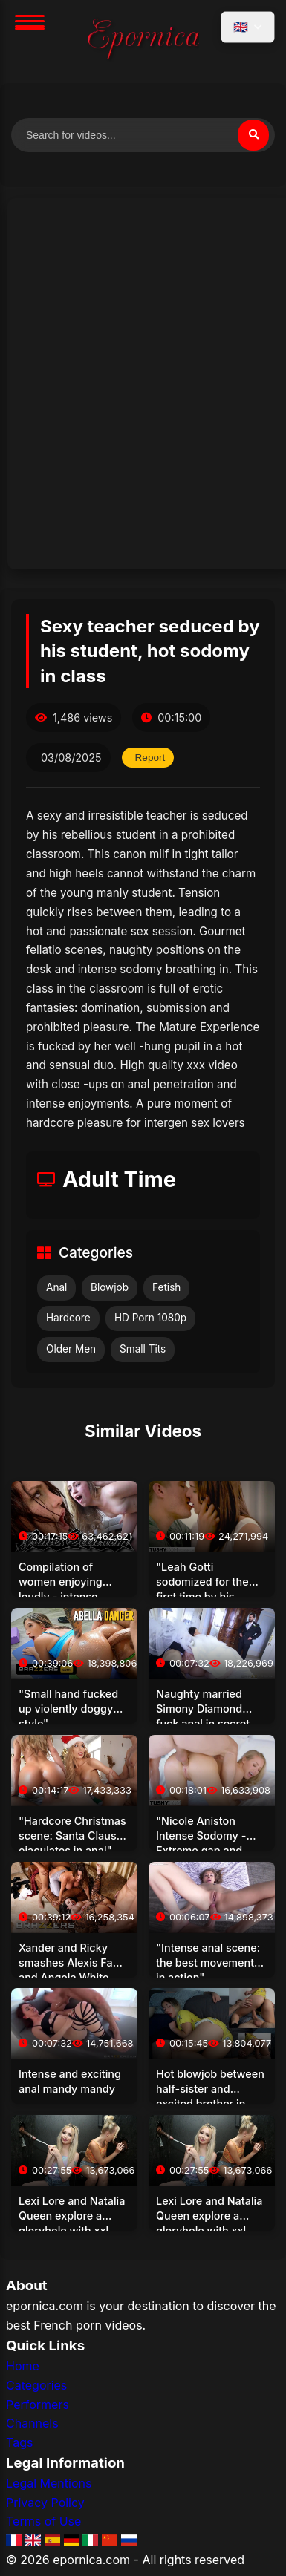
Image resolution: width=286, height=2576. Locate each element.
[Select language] (248, 27)
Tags (19, 2442)
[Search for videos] (143, 135)
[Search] (253, 135)
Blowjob (110, 1287)
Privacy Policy (45, 2502)
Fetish (166, 1287)
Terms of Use (43, 2521)
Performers (37, 2404)
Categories (36, 2385)
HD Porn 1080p (150, 1318)
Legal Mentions (48, 2483)
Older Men (71, 1349)
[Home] (143, 41)
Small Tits (143, 1349)
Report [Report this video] (150, 757)
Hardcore (68, 1318)
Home (22, 2365)
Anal (56, 1287)
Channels (32, 2423)
